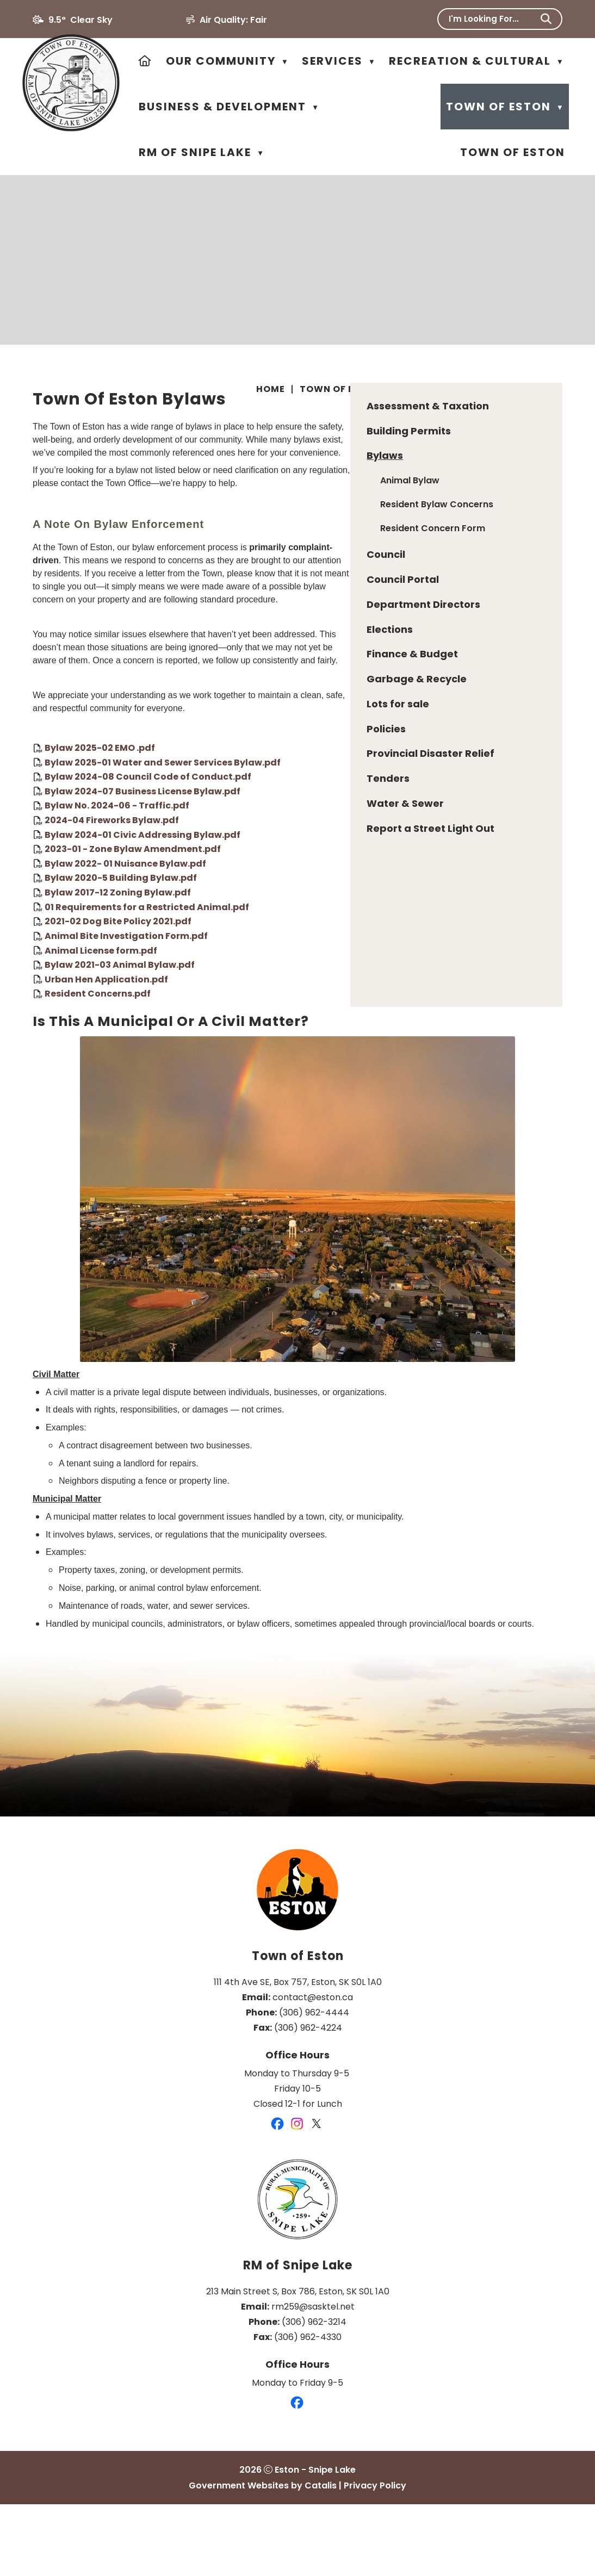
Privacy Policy (375, 2557)
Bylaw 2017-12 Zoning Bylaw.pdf (341, 932)
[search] (492, 19)
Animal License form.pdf (324, 990)
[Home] (145, 61)
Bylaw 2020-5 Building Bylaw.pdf (344, 918)
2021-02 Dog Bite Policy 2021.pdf (341, 961)
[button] (546, 19)
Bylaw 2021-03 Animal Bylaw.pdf (343, 1005)
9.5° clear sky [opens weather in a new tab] (80, 20)
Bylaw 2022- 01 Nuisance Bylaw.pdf (348, 903)
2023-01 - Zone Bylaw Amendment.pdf (356, 889)
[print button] (557, 391)
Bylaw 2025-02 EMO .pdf (323, 788)
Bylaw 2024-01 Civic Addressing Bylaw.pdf (365, 874)
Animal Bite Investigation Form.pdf (349, 976)
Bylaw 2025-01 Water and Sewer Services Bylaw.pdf (386, 802)
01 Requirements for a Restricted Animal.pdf (370, 947)
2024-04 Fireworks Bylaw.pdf (335, 860)
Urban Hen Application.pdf (329, 1019)
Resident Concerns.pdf (321, 1034)
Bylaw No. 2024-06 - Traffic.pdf (340, 845)
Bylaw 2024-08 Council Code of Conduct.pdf (371, 817)
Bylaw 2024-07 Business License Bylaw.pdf (365, 831)
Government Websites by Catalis (263, 2557)
